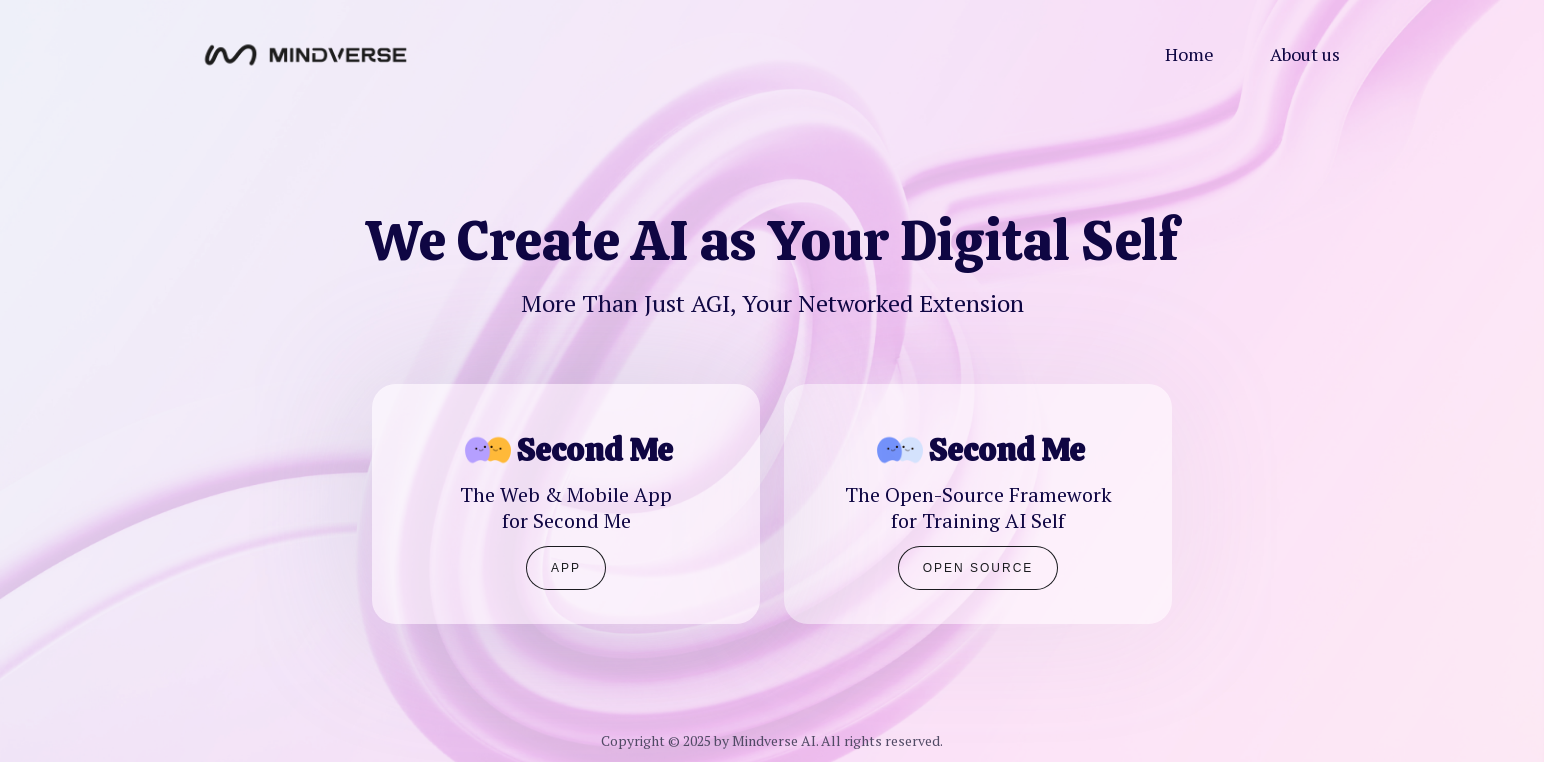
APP (566, 568)
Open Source (978, 568)
